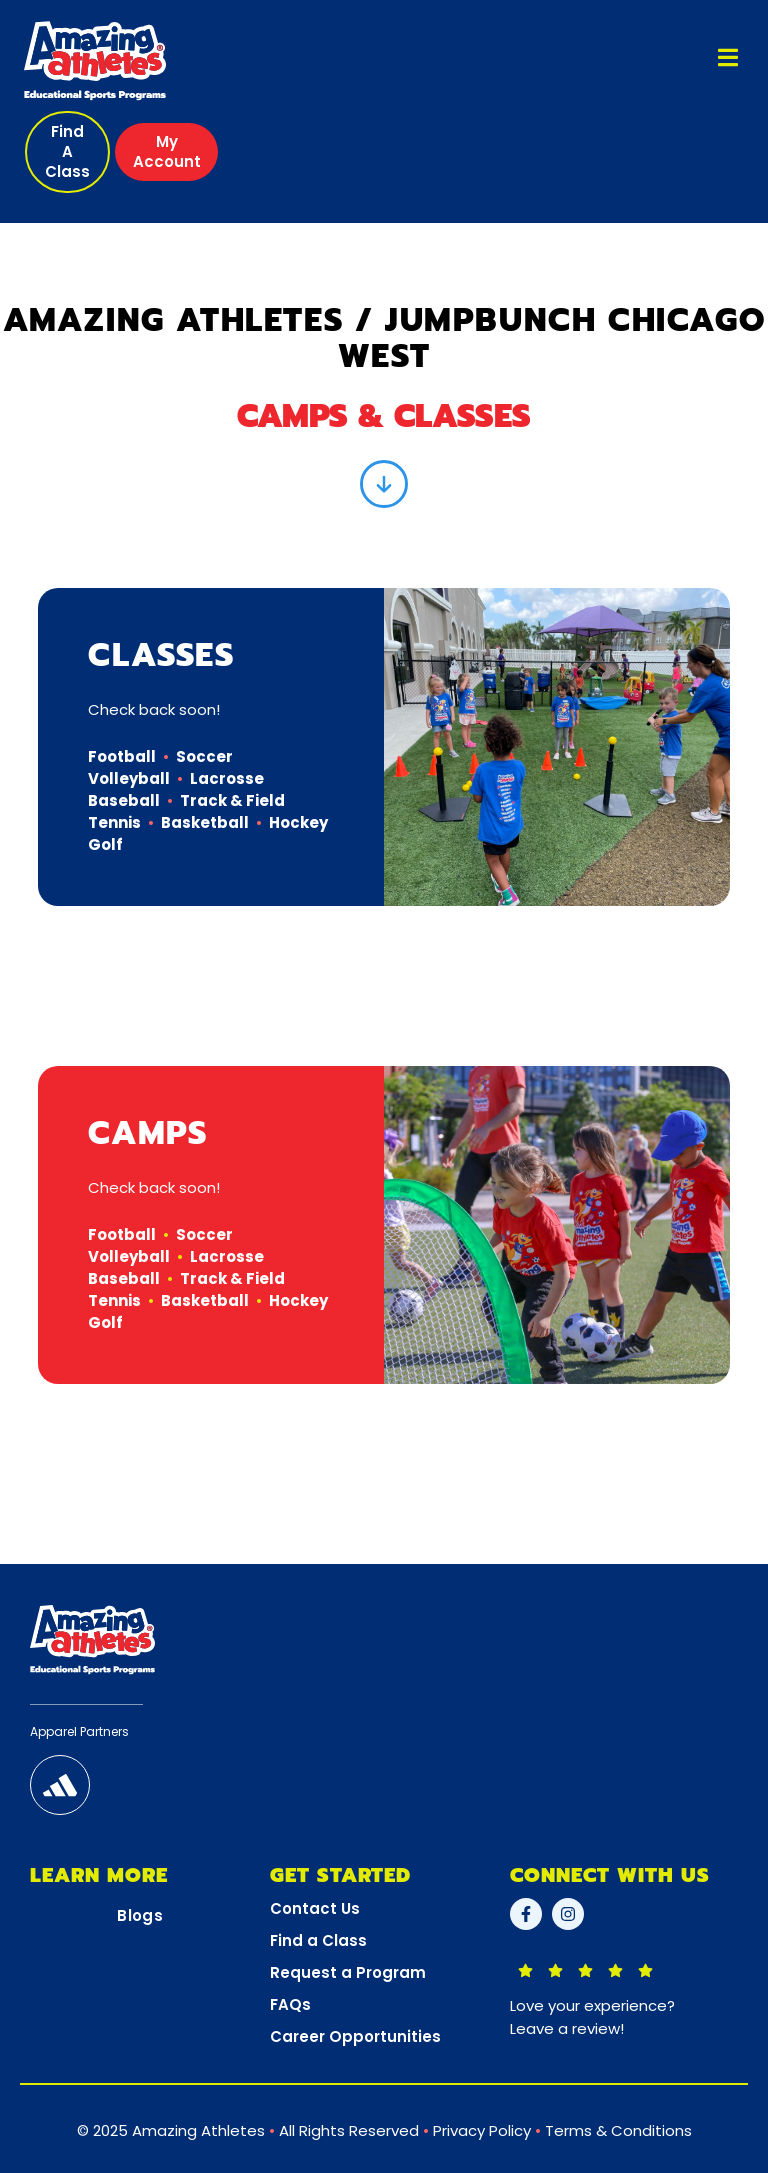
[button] (67, 152)
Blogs (140, 1915)
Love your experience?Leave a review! (592, 2017)
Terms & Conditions (618, 2130)
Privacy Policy (482, 2130)
